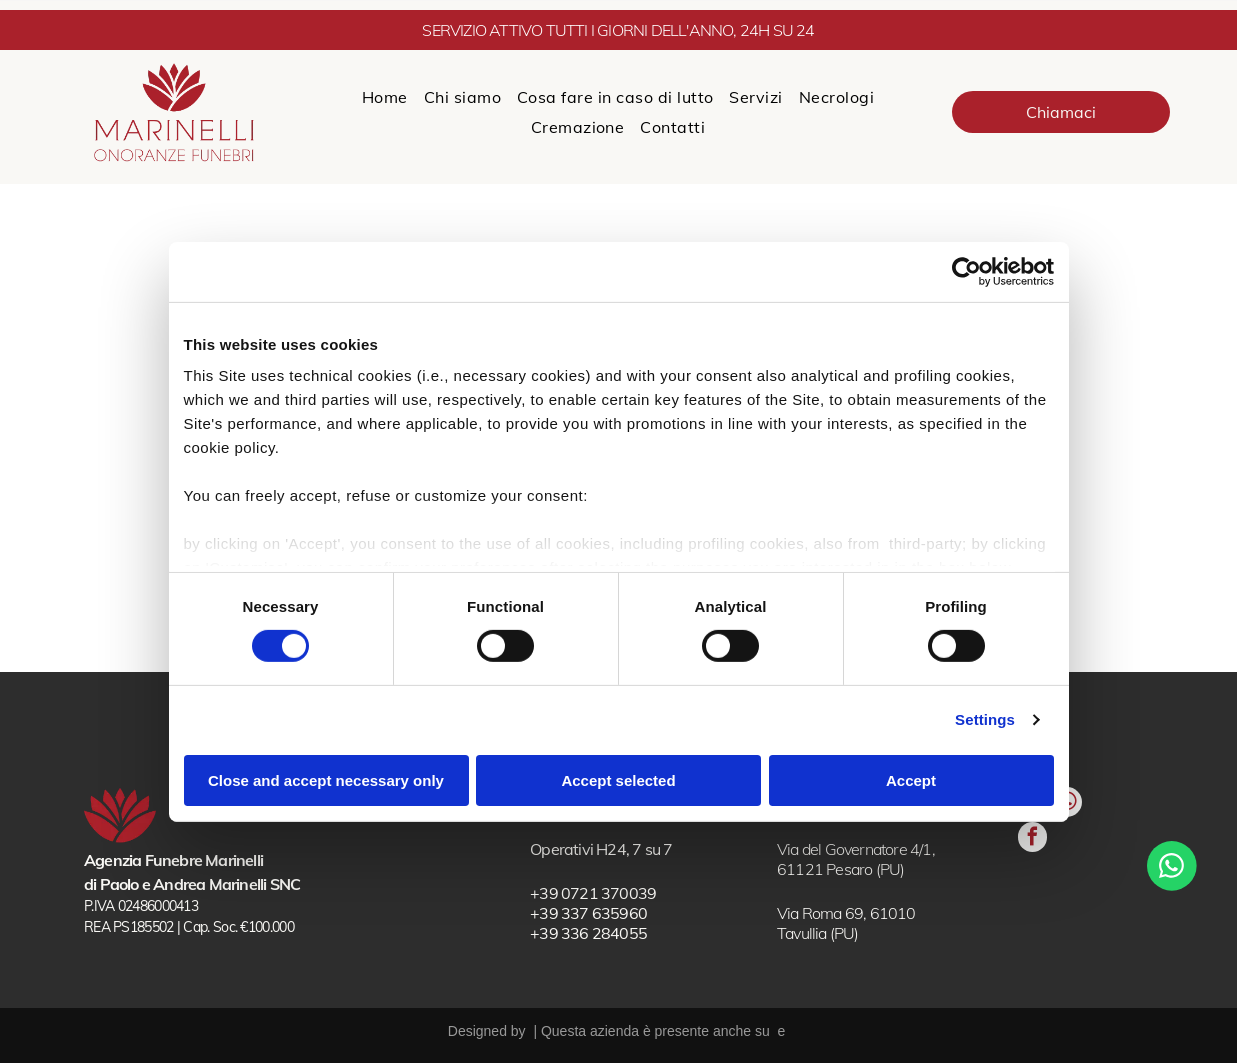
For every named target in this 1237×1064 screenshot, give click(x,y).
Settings (985, 720)
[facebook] (1040, 910)
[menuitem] (385, 97)
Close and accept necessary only (326, 780)
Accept (911, 780)
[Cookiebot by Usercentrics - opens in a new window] (966, 272)
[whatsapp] (1040, 861)
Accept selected (618, 780)
